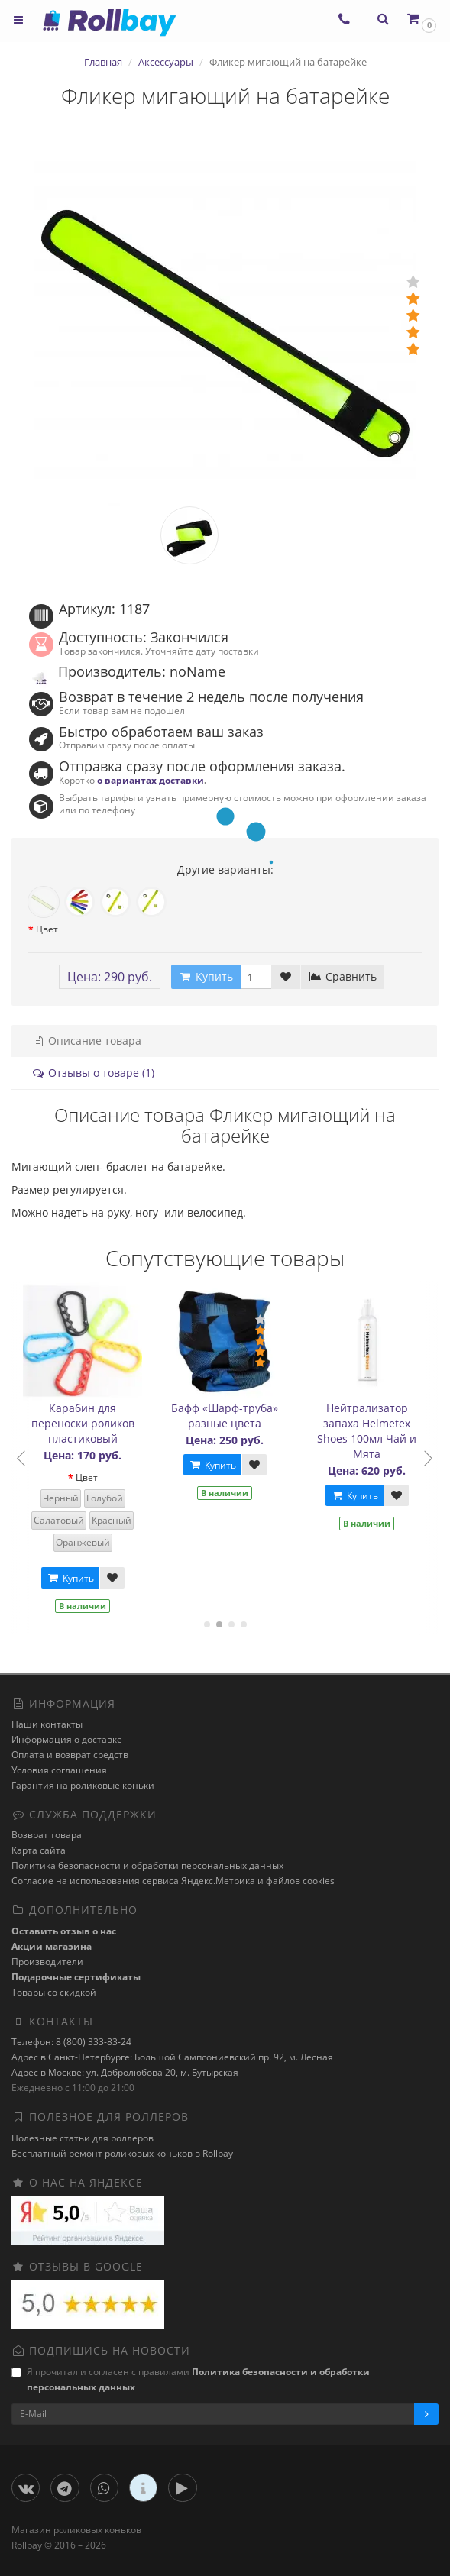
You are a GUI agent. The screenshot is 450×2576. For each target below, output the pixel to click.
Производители (47, 1961)
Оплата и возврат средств (69, 1754)
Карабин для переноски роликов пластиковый (85, 1423)
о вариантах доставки (150, 780)
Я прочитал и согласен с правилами (190, 2379)
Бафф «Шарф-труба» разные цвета (226, 1415)
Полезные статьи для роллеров (82, 2138)
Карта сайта (38, 1850)
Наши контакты (47, 1724)
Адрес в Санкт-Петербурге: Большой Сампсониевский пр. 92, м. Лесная (172, 2057)
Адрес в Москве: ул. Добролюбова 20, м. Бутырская (124, 2072)
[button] (420, 18)
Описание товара (86, 1040)
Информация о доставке (66, 1739)
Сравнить (343, 976)
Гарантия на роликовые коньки (82, 1785)
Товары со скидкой (53, 1992)
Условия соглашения (59, 1769)
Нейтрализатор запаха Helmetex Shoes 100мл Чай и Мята (369, 1431)
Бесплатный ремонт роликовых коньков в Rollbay (122, 2153)
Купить (72, 1578)
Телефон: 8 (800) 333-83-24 (71, 2041)
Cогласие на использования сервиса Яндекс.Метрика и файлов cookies (173, 1880)
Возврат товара (46, 1834)
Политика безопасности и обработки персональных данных (147, 1865)
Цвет (47, 929)
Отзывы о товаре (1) (92, 1072)
